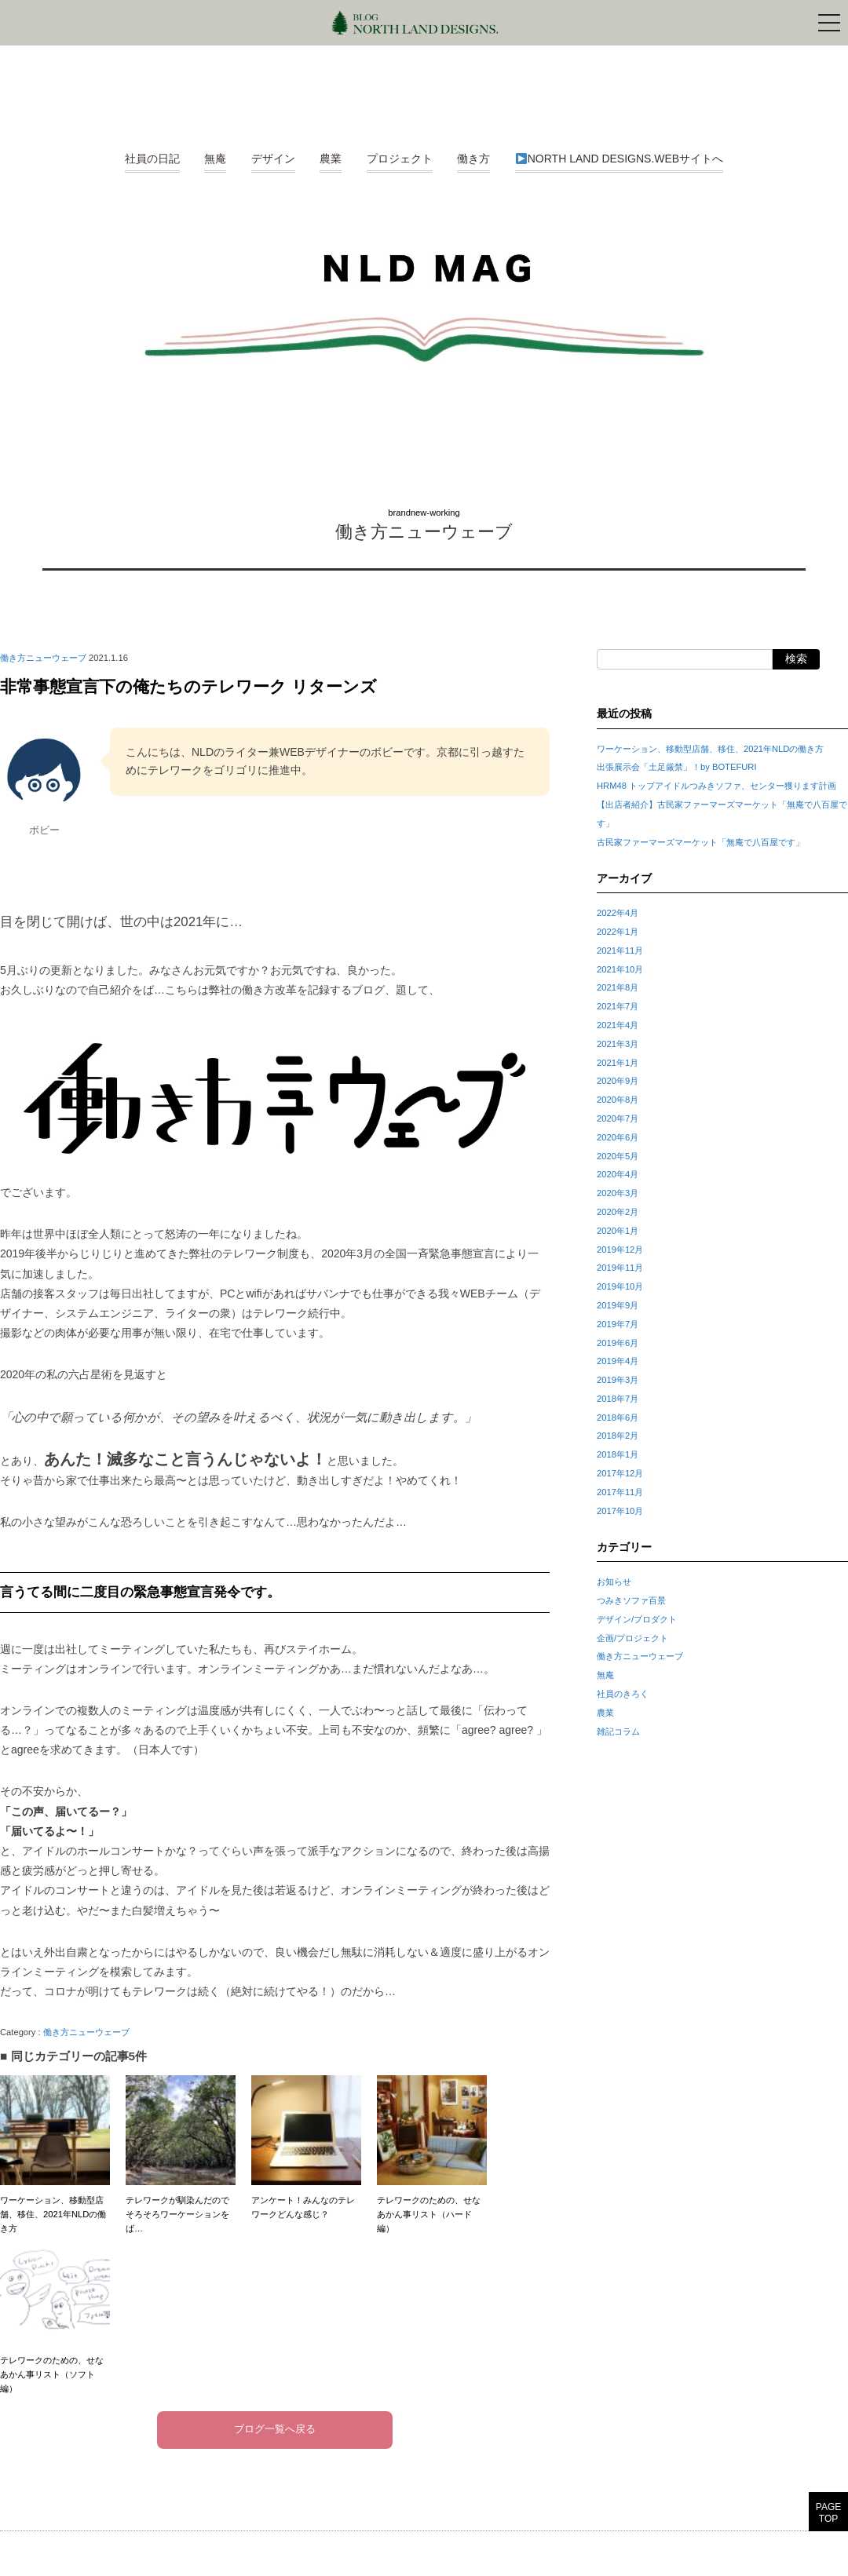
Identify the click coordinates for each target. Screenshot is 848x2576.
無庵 (215, 158)
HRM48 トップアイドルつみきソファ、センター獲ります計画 (716, 785)
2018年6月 (617, 1417)
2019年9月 (617, 1305)
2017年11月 (620, 1492)
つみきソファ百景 (631, 1600)
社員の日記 (152, 158)
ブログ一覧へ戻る (275, 2430)
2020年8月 (617, 1099)
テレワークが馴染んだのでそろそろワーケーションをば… (181, 2154)
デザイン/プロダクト (637, 1619)
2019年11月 (620, 1267)
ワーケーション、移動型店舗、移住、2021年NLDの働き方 (55, 2154)
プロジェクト (400, 158)
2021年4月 (617, 1025)
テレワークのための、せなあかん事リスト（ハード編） (432, 2154)
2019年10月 (620, 1286)
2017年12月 (620, 1473)
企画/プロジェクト (632, 1638)
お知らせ (614, 1581)
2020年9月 (617, 1080)
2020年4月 (617, 1174)
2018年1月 (617, 1454)
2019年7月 (617, 1324)
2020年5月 (617, 1156)
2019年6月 (617, 1343)
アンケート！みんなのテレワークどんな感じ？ (306, 2147)
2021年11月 (620, 950)
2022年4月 (617, 913)
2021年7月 (617, 1006)
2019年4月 (617, 1361)
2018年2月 (617, 1435)
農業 (331, 158)
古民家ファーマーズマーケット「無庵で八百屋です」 (700, 842)
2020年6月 (617, 1137)
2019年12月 (620, 1249)
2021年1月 (617, 1062)
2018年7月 (617, 1398)
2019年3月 (617, 1380)
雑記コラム (618, 1731)
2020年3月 (617, 1193)
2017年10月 (620, 1511)
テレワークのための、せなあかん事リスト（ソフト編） (55, 2314)
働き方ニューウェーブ (424, 532)
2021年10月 (620, 969)
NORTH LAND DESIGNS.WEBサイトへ (619, 158)
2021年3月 (617, 1044)
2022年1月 (617, 931)
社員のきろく (623, 1693)
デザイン (273, 158)
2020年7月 (617, 1118)
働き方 (473, 158)
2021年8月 (617, 987)
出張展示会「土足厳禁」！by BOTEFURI (676, 767)
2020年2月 (617, 1212)
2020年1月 (617, 1230)
